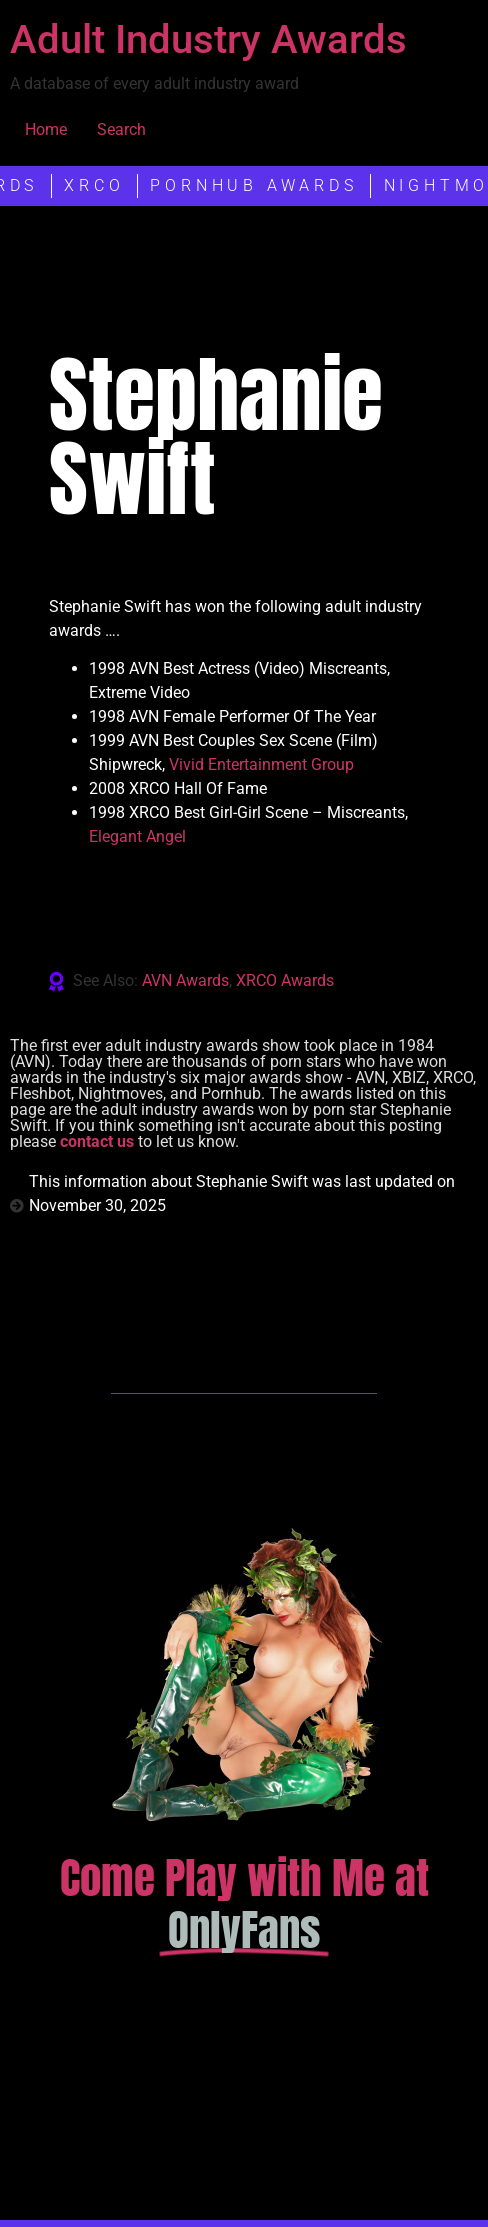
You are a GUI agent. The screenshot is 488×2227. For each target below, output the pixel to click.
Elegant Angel (137, 836)
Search (121, 129)
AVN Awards (185, 980)
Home (46, 129)
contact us (97, 1141)
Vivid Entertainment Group (261, 764)
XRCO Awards (285, 980)
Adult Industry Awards (208, 39)
